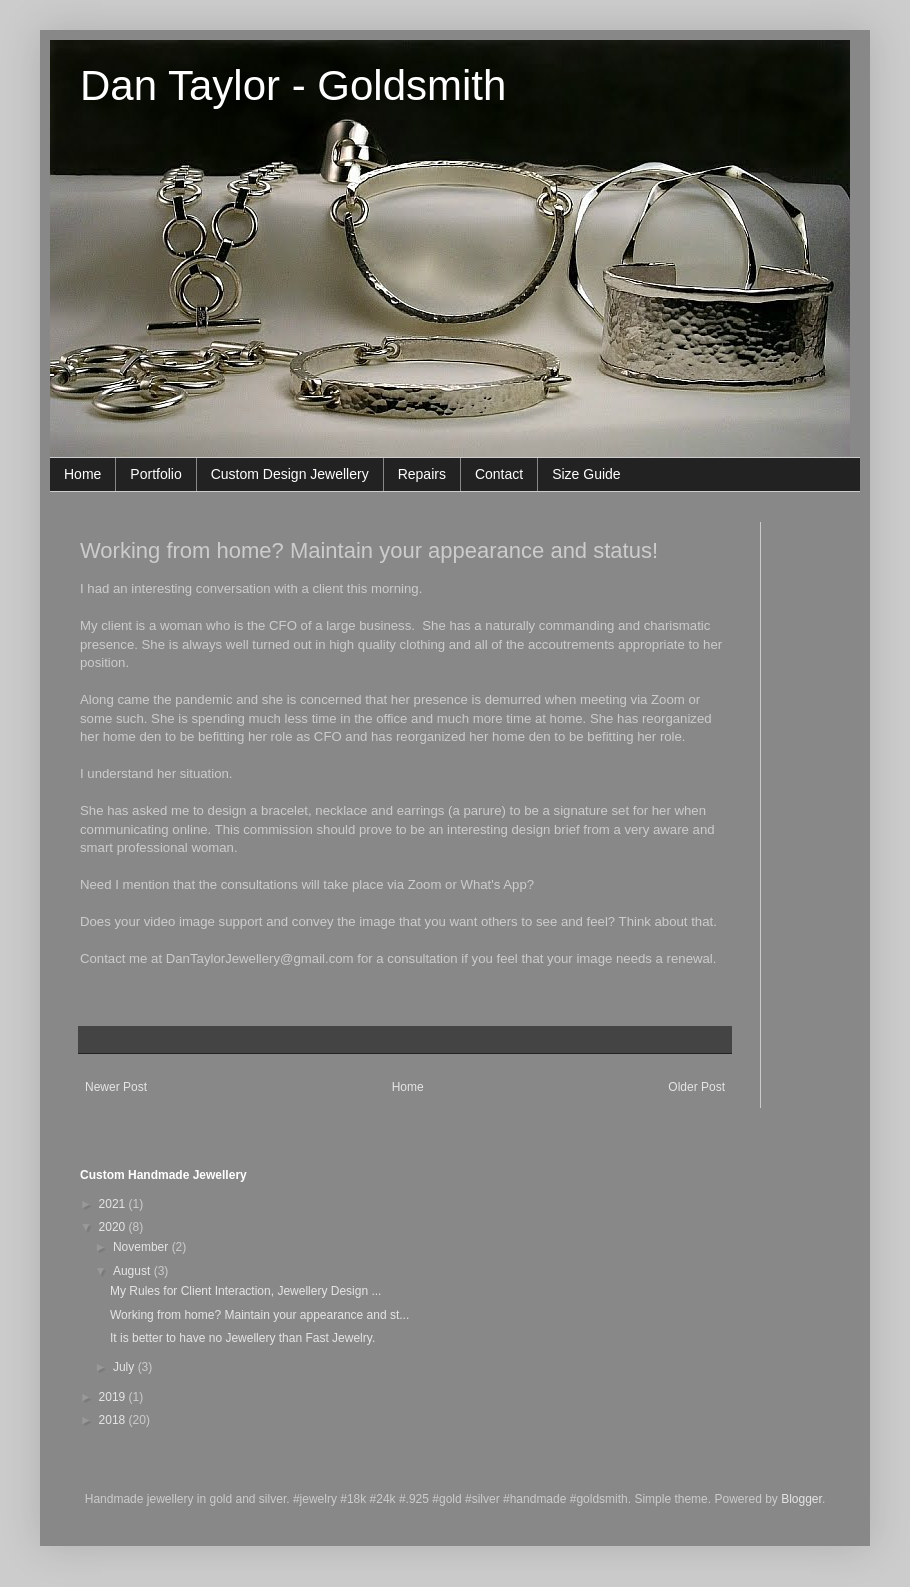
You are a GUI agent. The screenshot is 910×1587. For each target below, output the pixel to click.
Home (82, 474)
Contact (499, 474)
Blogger (801, 1499)
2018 (114, 1420)
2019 (114, 1397)
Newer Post (116, 1087)
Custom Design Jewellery (290, 474)
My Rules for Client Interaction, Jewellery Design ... (245, 1291)
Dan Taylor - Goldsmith (293, 85)
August (133, 1271)
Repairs (422, 474)
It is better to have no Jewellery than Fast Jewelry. (242, 1338)
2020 (114, 1227)
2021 (114, 1204)
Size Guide (586, 474)
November (142, 1247)
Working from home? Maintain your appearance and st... (259, 1315)
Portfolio (155, 474)
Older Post (696, 1087)
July (125, 1367)
